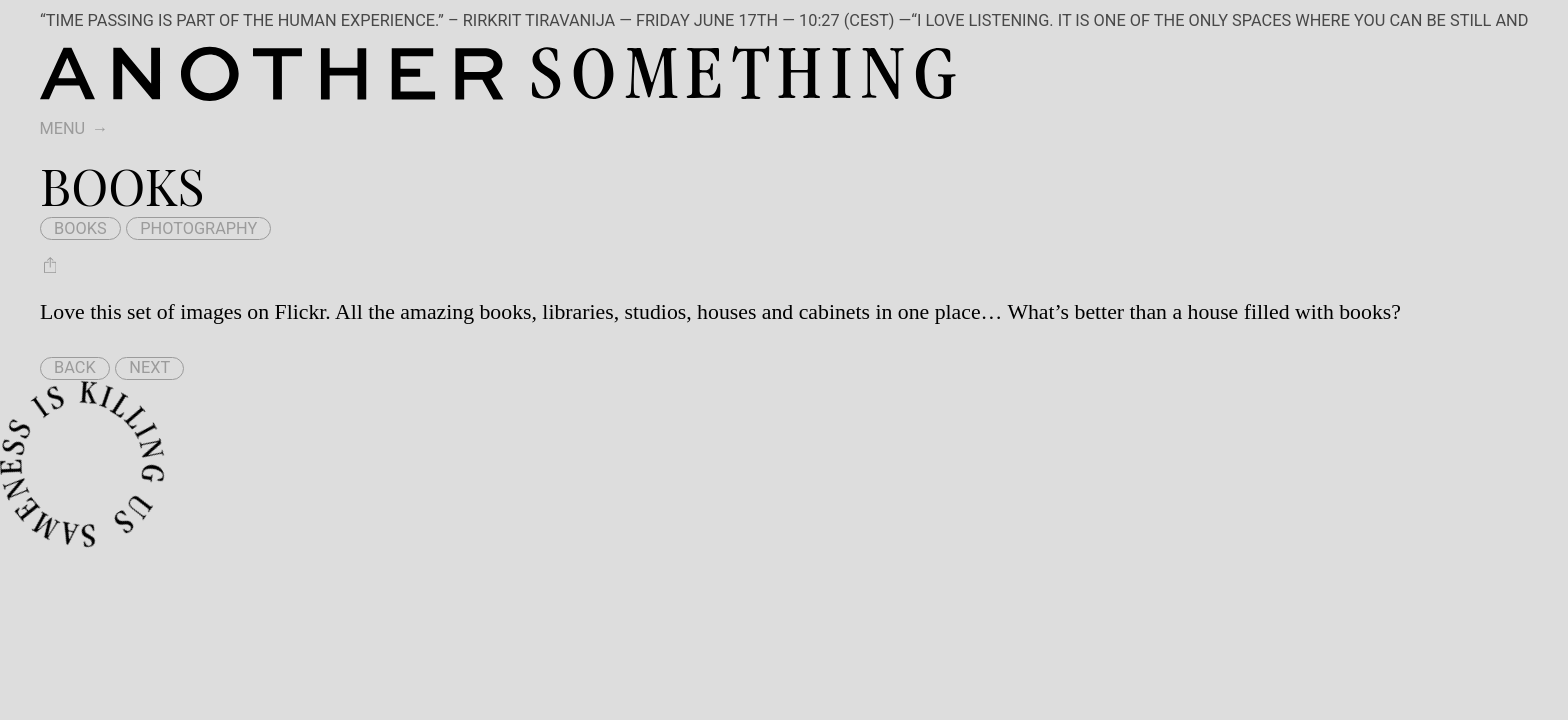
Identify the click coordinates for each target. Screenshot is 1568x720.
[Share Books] (50, 265)
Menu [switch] (62, 128)
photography (198, 228)
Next (149, 367)
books (80, 228)
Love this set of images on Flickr (182, 312)
